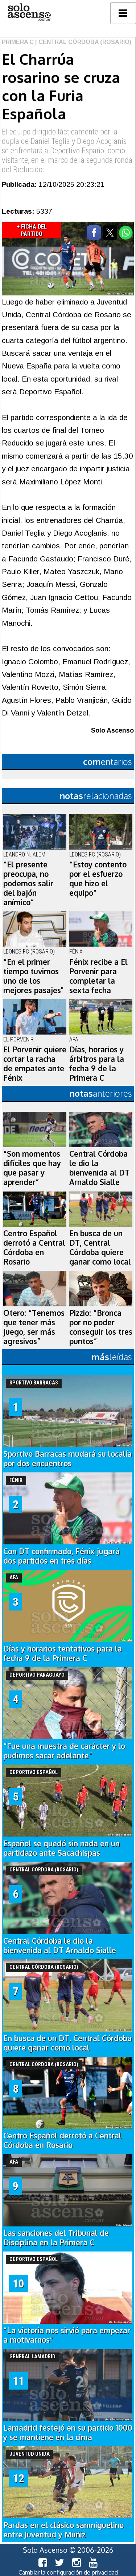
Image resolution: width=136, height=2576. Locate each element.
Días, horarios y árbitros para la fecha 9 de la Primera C (96, 1064)
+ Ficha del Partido (32, 230)
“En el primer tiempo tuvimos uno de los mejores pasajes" (33, 976)
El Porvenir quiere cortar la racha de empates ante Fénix (34, 1064)
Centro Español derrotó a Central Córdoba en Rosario (34, 1247)
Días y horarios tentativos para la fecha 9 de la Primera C (62, 1653)
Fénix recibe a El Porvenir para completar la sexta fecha (98, 976)
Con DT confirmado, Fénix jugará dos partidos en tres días (61, 1556)
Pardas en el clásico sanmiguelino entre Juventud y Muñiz (63, 2529)
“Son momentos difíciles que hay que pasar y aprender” (32, 1168)
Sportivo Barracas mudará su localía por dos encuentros (67, 1458)
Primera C (18, 42)
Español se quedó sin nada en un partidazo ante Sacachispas (61, 1848)
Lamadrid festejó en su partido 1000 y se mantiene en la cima (67, 2432)
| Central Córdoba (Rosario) (82, 42)
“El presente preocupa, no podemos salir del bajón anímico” (28, 883)
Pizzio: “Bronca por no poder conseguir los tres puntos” (100, 1327)
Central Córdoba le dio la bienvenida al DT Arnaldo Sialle (99, 1168)
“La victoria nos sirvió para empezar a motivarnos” (66, 2335)
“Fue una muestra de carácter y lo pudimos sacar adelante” (64, 1750)
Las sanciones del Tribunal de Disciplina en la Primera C (56, 2237)
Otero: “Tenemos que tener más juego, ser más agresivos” (34, 1327)
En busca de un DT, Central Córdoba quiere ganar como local (100, 1247)
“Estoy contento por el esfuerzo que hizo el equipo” (98, 879)
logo (29, 12)
